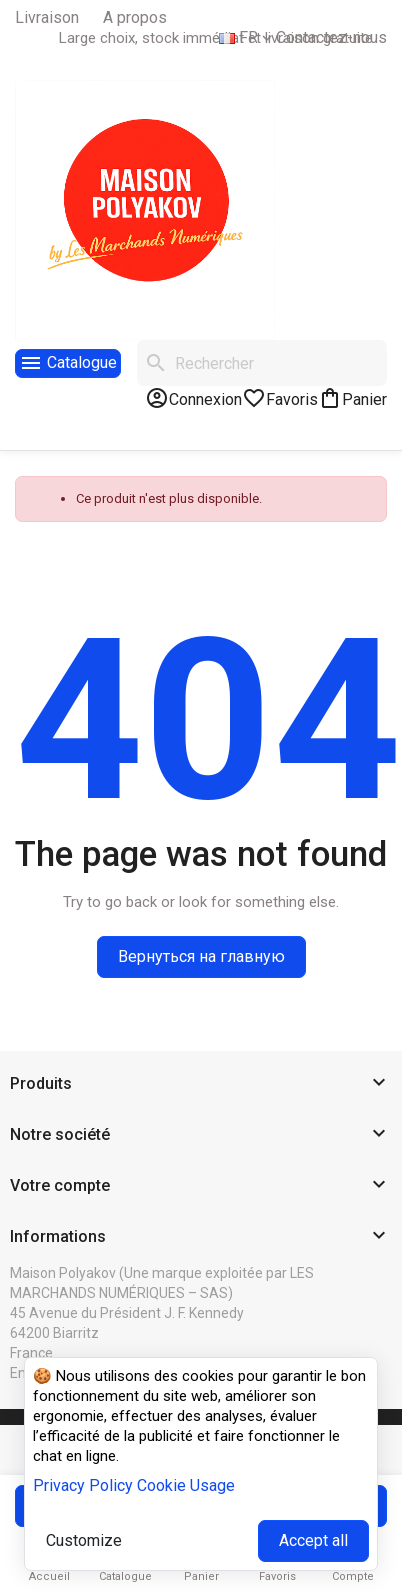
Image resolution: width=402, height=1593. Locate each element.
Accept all (313, 1540)
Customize (84, 1540)
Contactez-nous (331, 37)
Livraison (47, 17)
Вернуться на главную (201, 956)
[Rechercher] (262, 363)
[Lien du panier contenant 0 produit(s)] (352, 398)
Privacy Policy (83, 1485)
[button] (201, 1084)
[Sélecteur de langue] (247, 38)
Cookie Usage (186, 1485)
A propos (135, 17)
